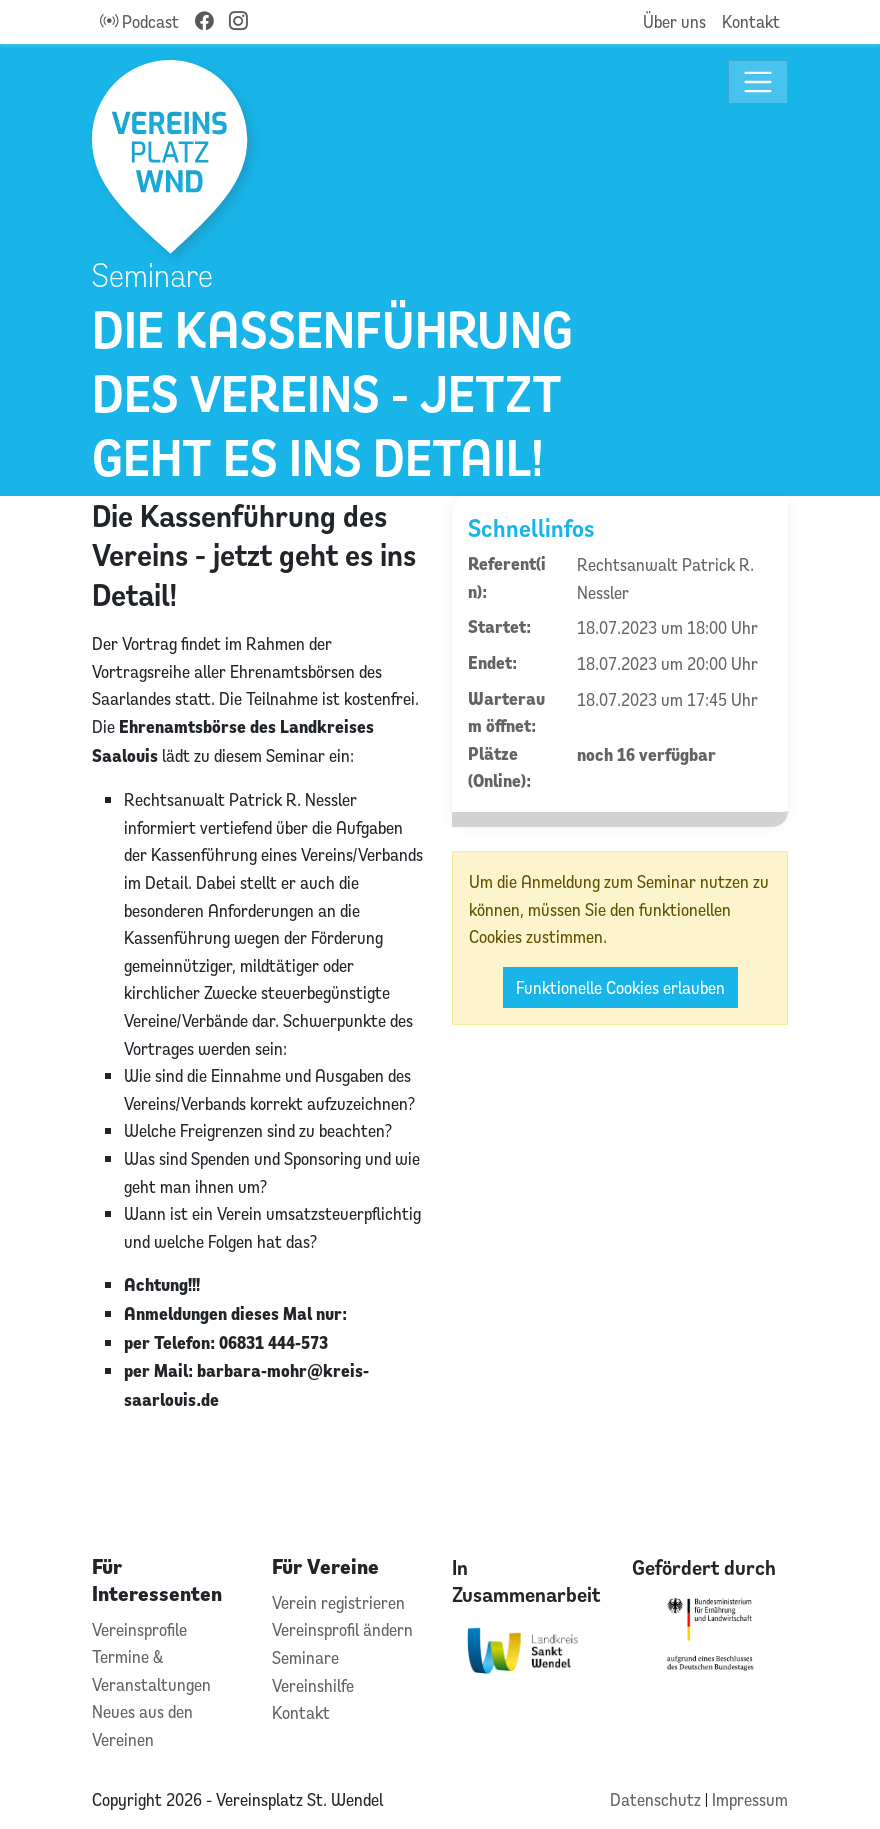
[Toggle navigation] (758, 82)
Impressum (750, 1799)
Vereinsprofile (139, 1629)
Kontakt (751, 21)
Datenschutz (657, 1799)
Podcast (139, 21)
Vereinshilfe (313, 1685)
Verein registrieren (338, 1602)
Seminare (305, 1657)
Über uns (674, 21)
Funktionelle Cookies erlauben (620, 987)
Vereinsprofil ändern (342, 1629)
